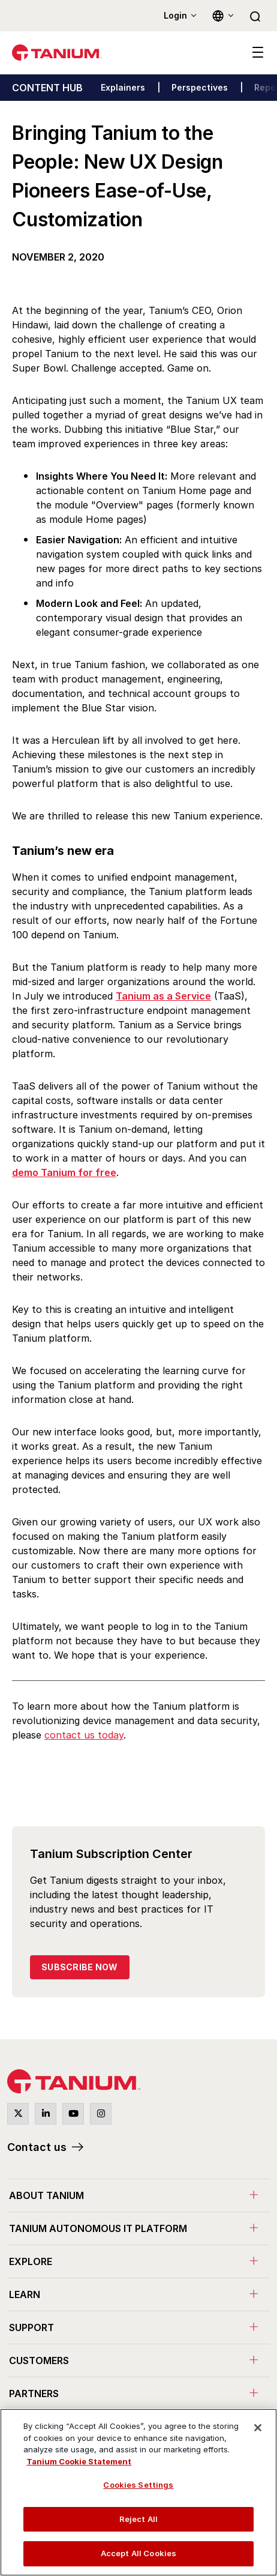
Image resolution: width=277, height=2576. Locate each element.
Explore (30, 2261)
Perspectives (199, 87)
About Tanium (46, 2195)
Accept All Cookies (138, 2553)
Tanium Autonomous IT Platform (98, 2228)
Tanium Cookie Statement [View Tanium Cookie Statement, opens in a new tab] (78, 2461)
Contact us (37, 2147)
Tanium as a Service (163, 996)
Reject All (138, 2519)
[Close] (258, 2428)
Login (175, 15)
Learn (24, 2294)
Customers (39, 2360)
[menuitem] (138, 2195)
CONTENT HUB (47, 88)
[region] (138, 2492)
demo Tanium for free (64, 1172)
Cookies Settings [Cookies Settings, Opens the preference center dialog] (138, 2485)
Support (31, 2327)
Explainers (123, 87)
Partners (34, 2393)
